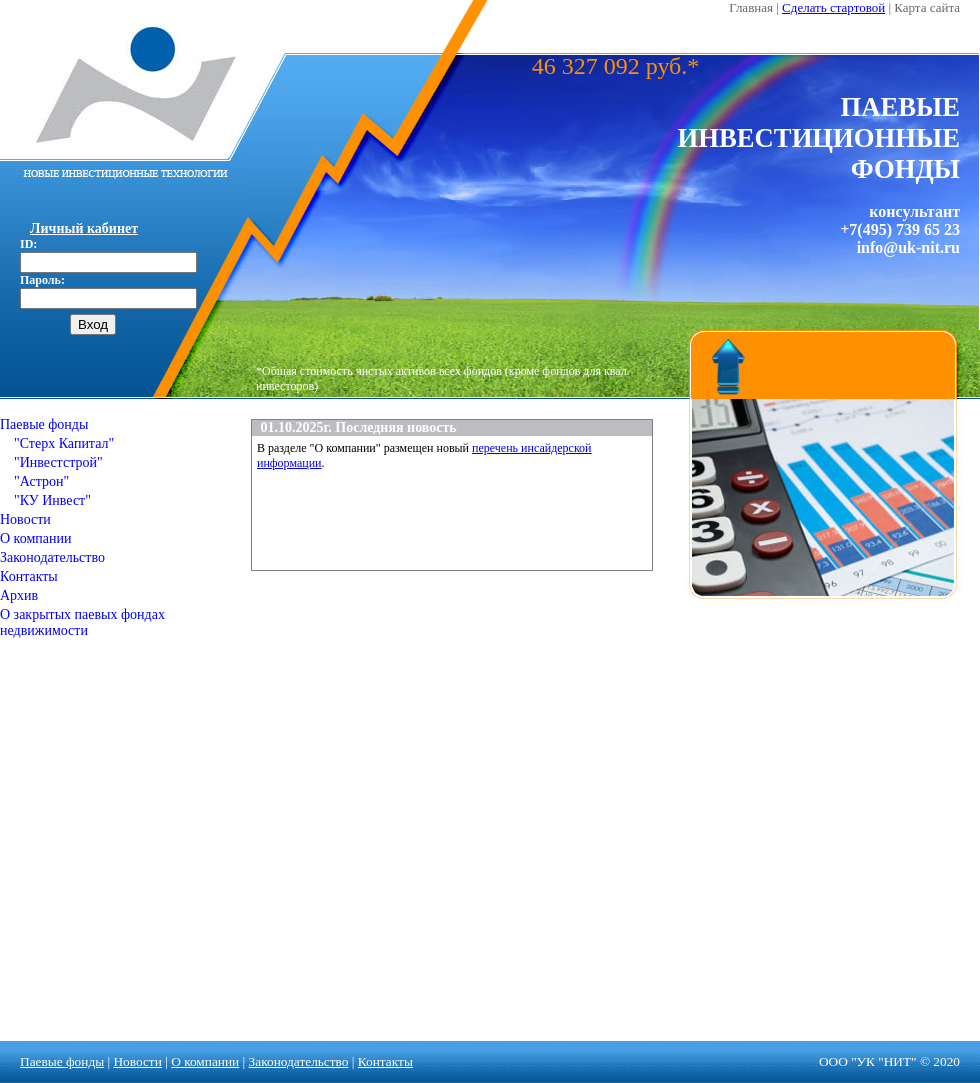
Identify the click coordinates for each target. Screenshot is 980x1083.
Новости (25, 519)
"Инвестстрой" (51, 462)
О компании (35, 538)
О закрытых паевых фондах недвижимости (82, 622)
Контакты (29, 576)
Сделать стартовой (833, 7)
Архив (19, 595)
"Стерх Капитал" (57, 443)
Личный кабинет (84, 228)
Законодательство (52, 557)
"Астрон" (34, 481)
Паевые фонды (44, 424)
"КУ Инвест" (45, 500)
